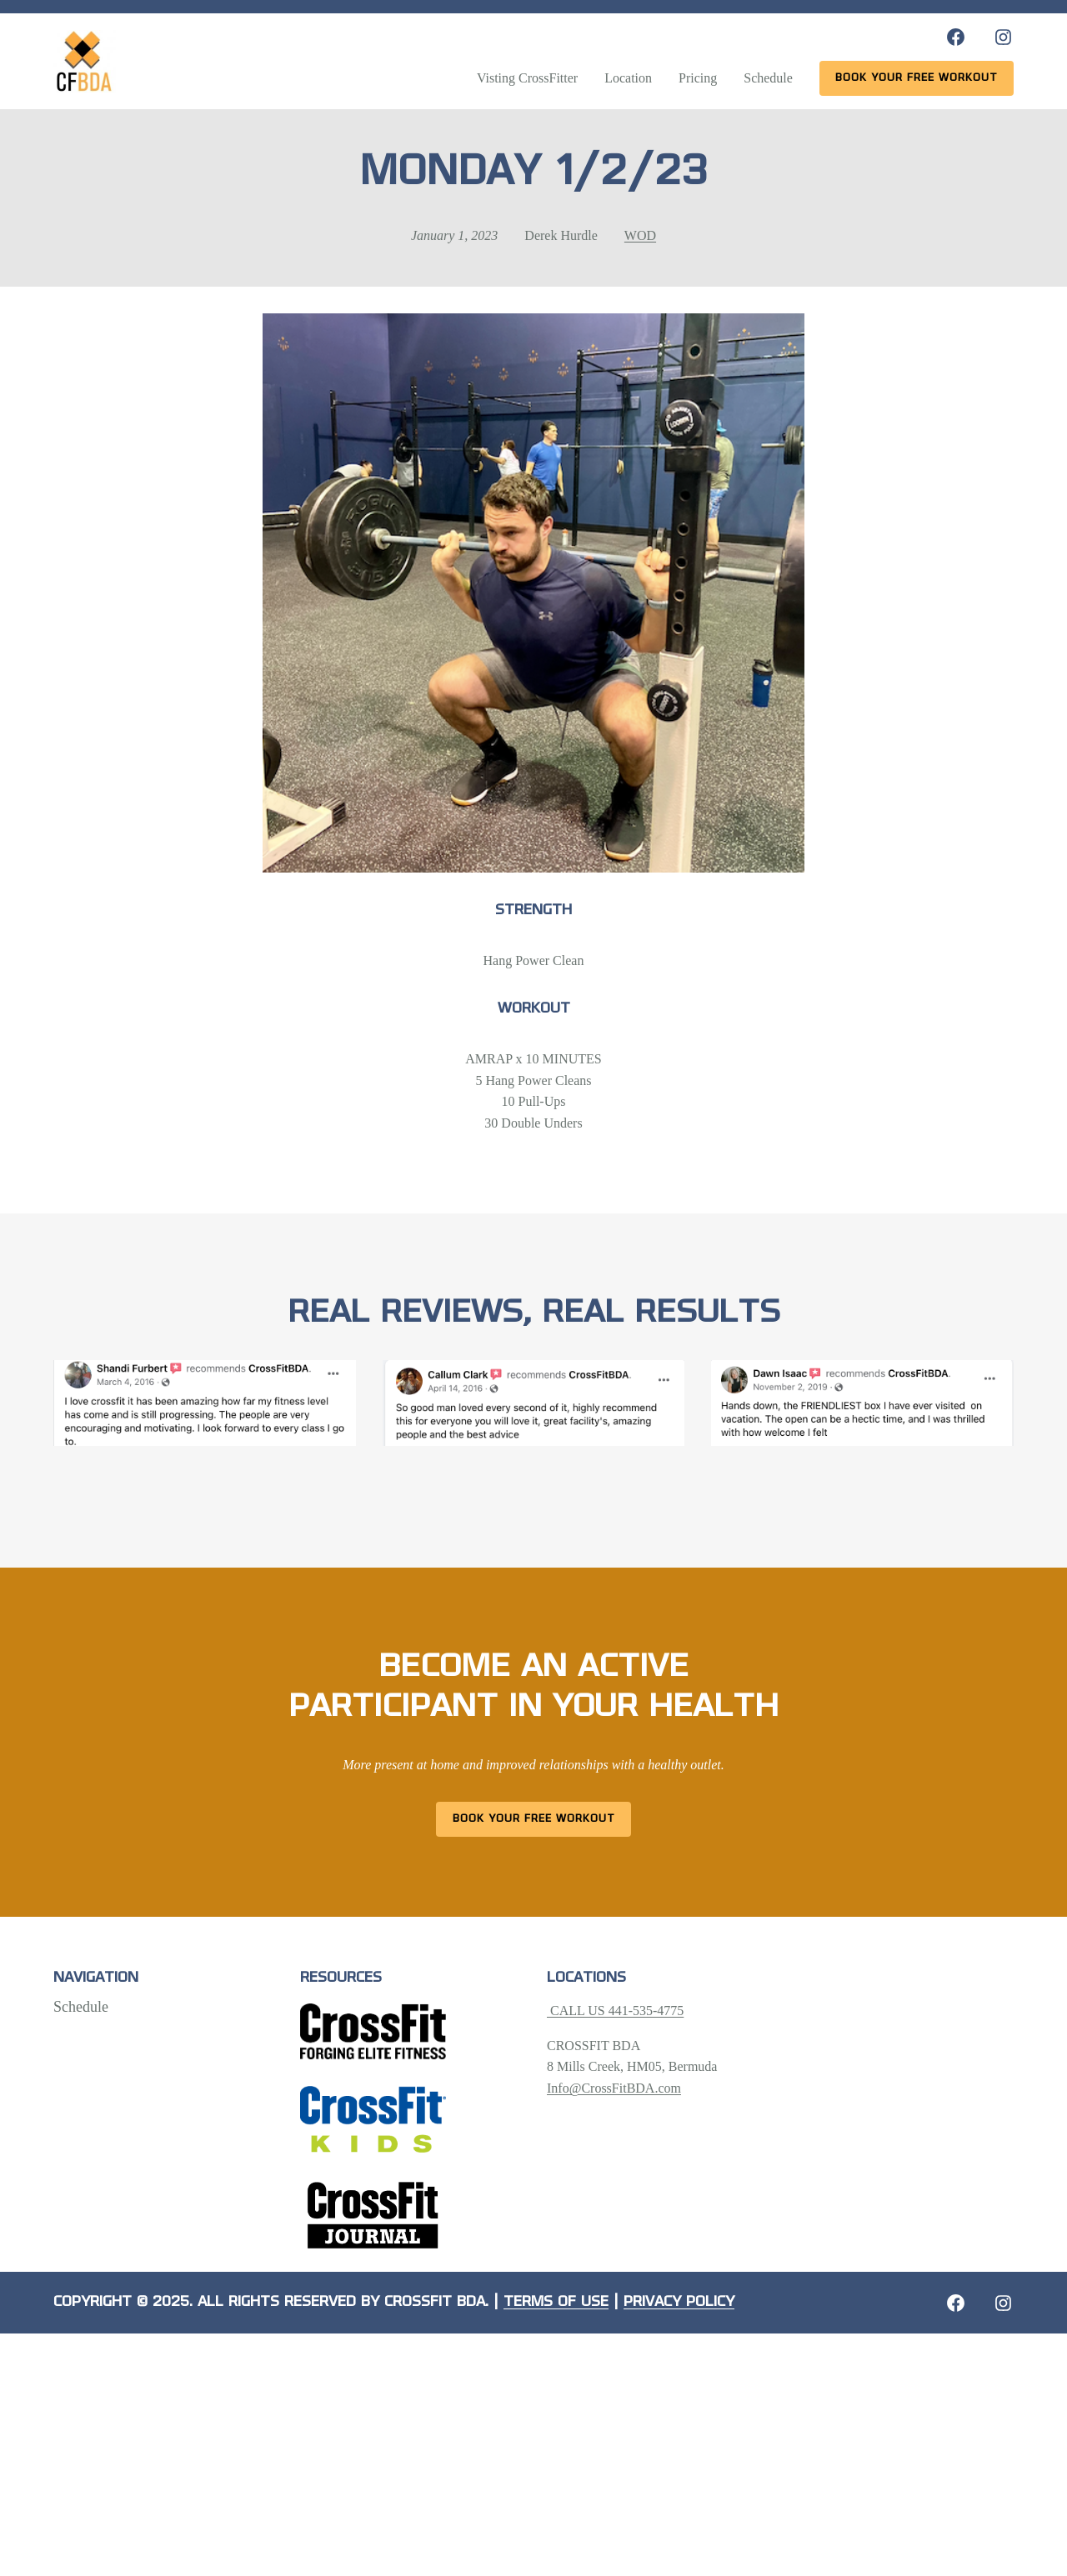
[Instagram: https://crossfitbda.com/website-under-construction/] (1003, 2303)
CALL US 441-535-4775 (615, 2010)
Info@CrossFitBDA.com (614, 2088)
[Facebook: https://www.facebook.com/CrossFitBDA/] (955, 37)
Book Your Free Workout (534, 1818)
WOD (640, 235)
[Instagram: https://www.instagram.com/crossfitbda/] (1003, 37)
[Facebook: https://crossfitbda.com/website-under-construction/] (955, 2303)
